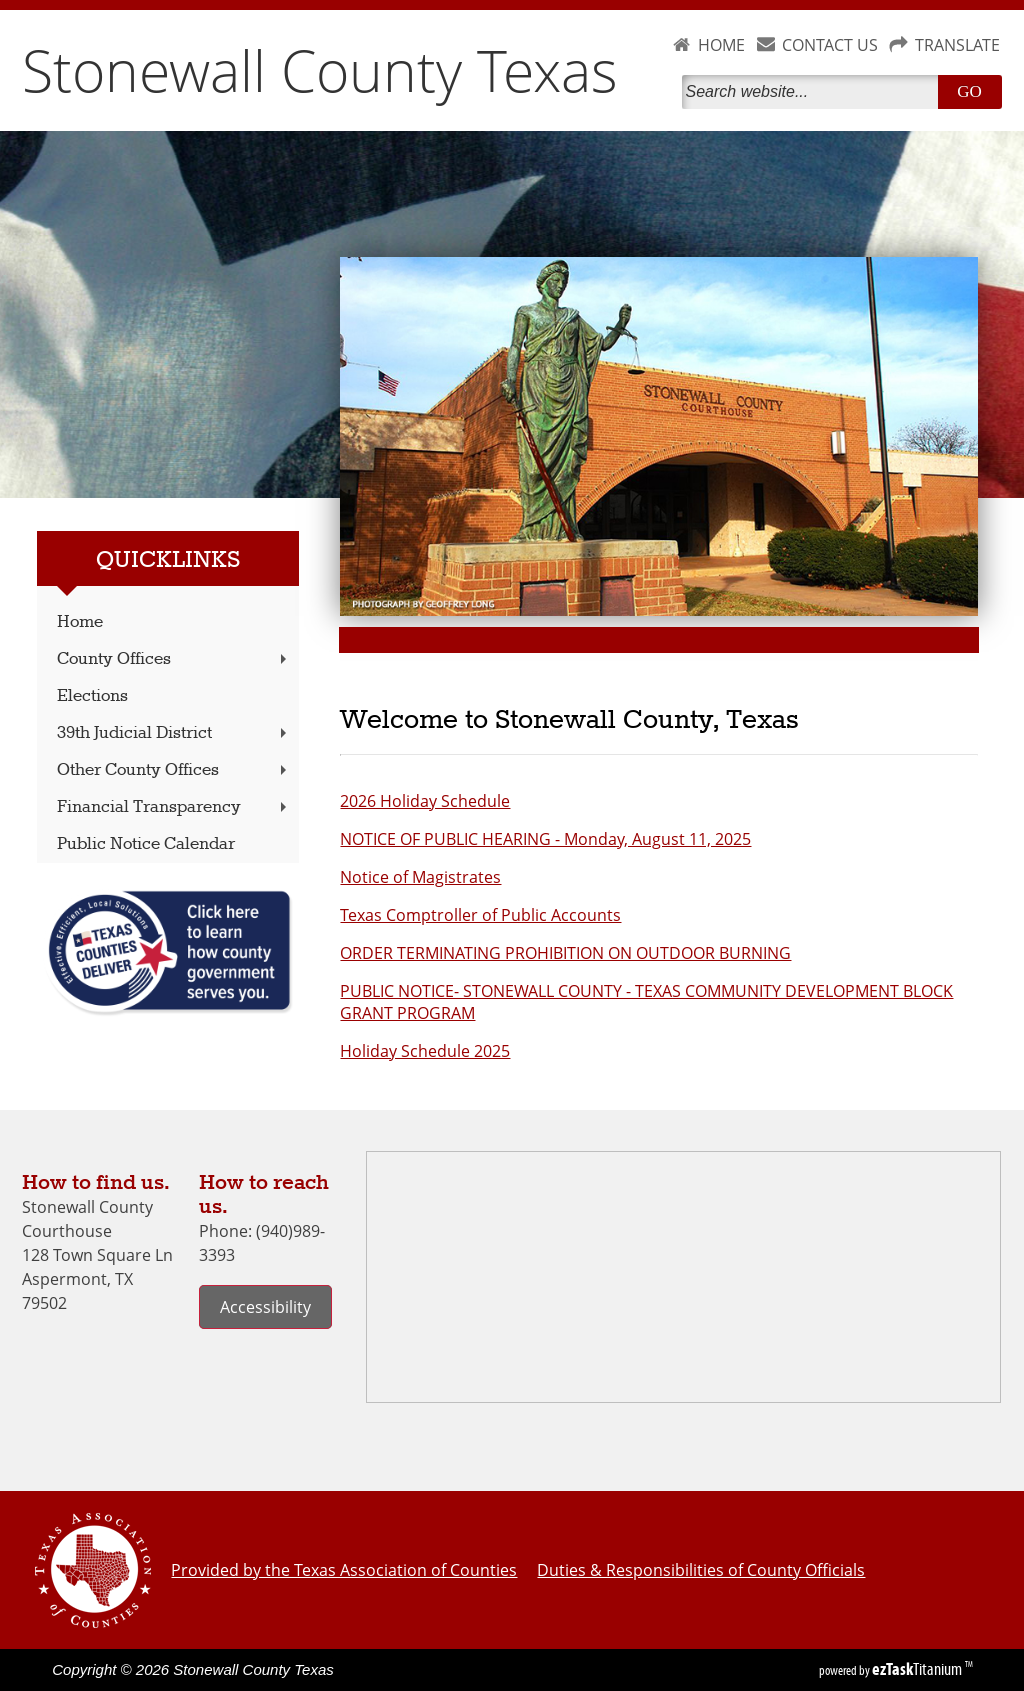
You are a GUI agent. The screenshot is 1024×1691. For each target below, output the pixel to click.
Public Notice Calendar (146, 844)
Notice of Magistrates (420, 877)
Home (80, 622)
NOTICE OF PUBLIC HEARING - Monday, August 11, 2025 (545, 839)
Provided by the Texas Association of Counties (344, 1570)
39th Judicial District (174, 733)
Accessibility (265, 1307)
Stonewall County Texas (320, 70)
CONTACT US (830, 45)
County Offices (174, 659)
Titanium (918, 1669)
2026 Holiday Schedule (425, 801)
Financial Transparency (174, 807)
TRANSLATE (957, 45)
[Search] (814, 92)
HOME (721, 45)
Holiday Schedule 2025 (425, 1051)
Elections (92, 696)
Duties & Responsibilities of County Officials (701, 1570)
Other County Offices (174, 770)
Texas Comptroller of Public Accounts (480, 915)
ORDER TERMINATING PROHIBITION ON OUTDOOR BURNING (565, 953)
